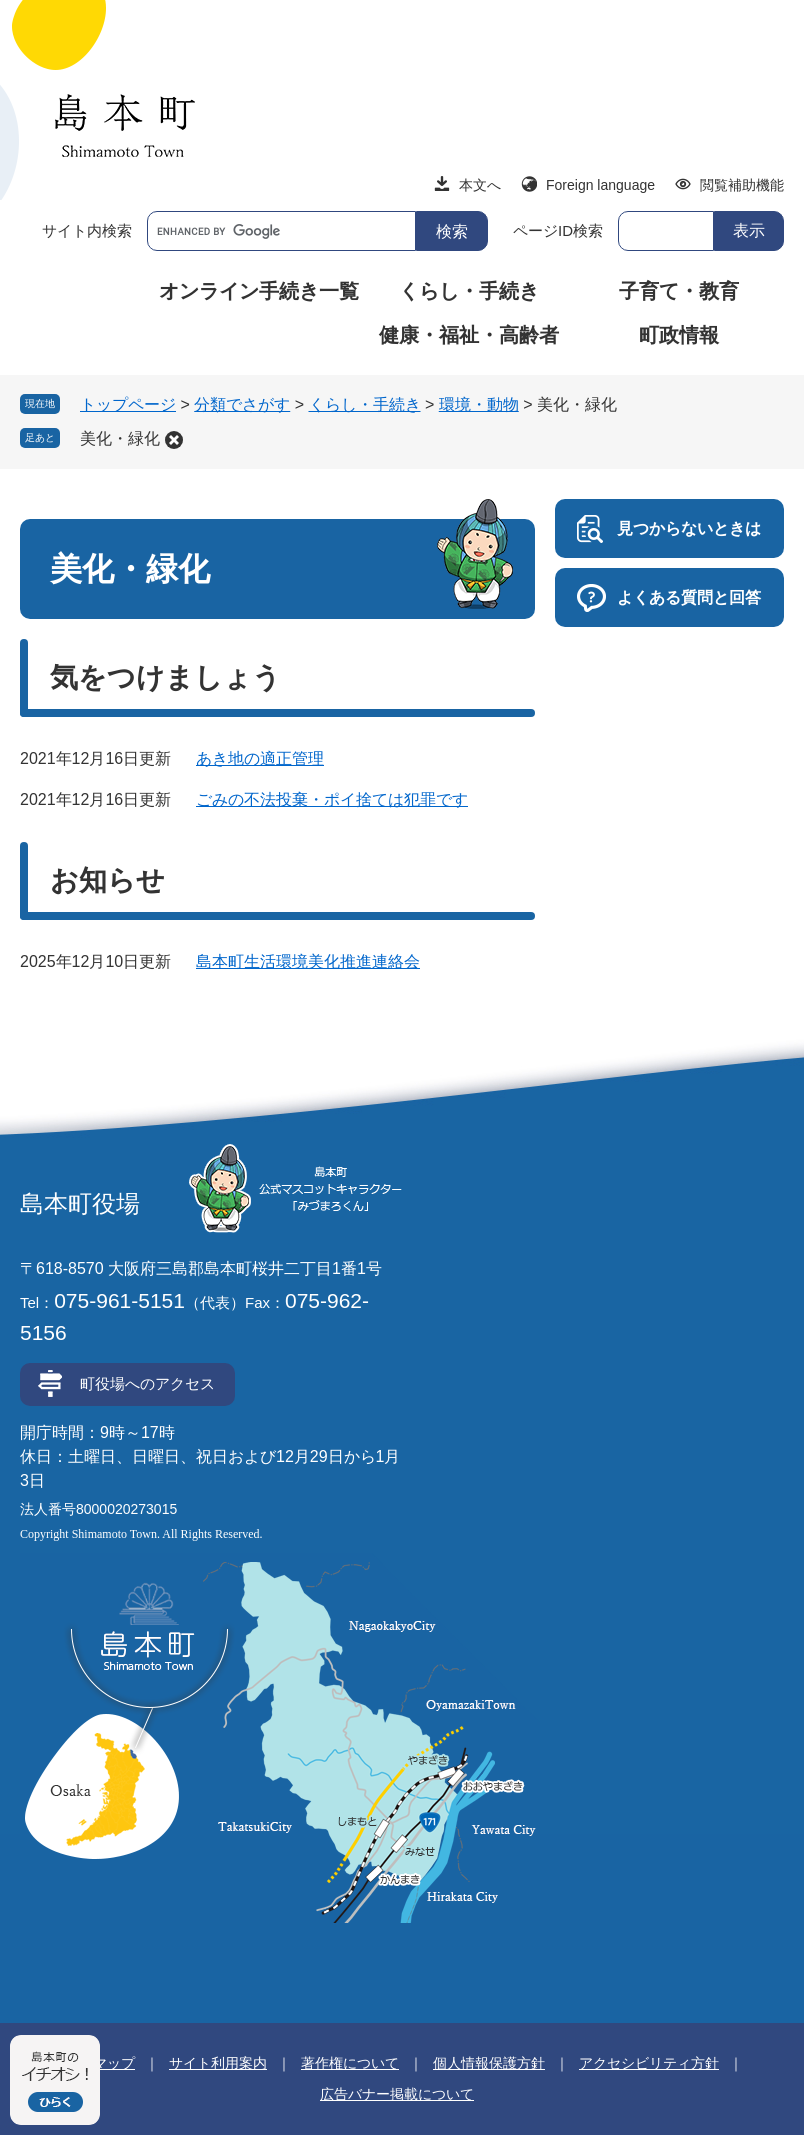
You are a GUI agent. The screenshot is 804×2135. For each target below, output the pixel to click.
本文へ (480, 185)
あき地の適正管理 (260, 758)
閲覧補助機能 (742, 185)
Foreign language (600, 185)
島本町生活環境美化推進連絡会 (308, 961)
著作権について (350, 2063)
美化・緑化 (120, 438)
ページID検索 (558, 230)
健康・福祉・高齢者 (469, 335)
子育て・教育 (679, 291)
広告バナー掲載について (397, 2094)
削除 (174, 440)
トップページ (128, 404)
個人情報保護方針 (489, 2063)
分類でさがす (242, 404)
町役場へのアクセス (147, 1383)
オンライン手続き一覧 (259, 291)
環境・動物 (479, 404)
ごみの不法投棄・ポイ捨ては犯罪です (332, 799)
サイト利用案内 (218, 2063)
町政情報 (679, 335)
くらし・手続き (469, 291)
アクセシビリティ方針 (649, 2063)
